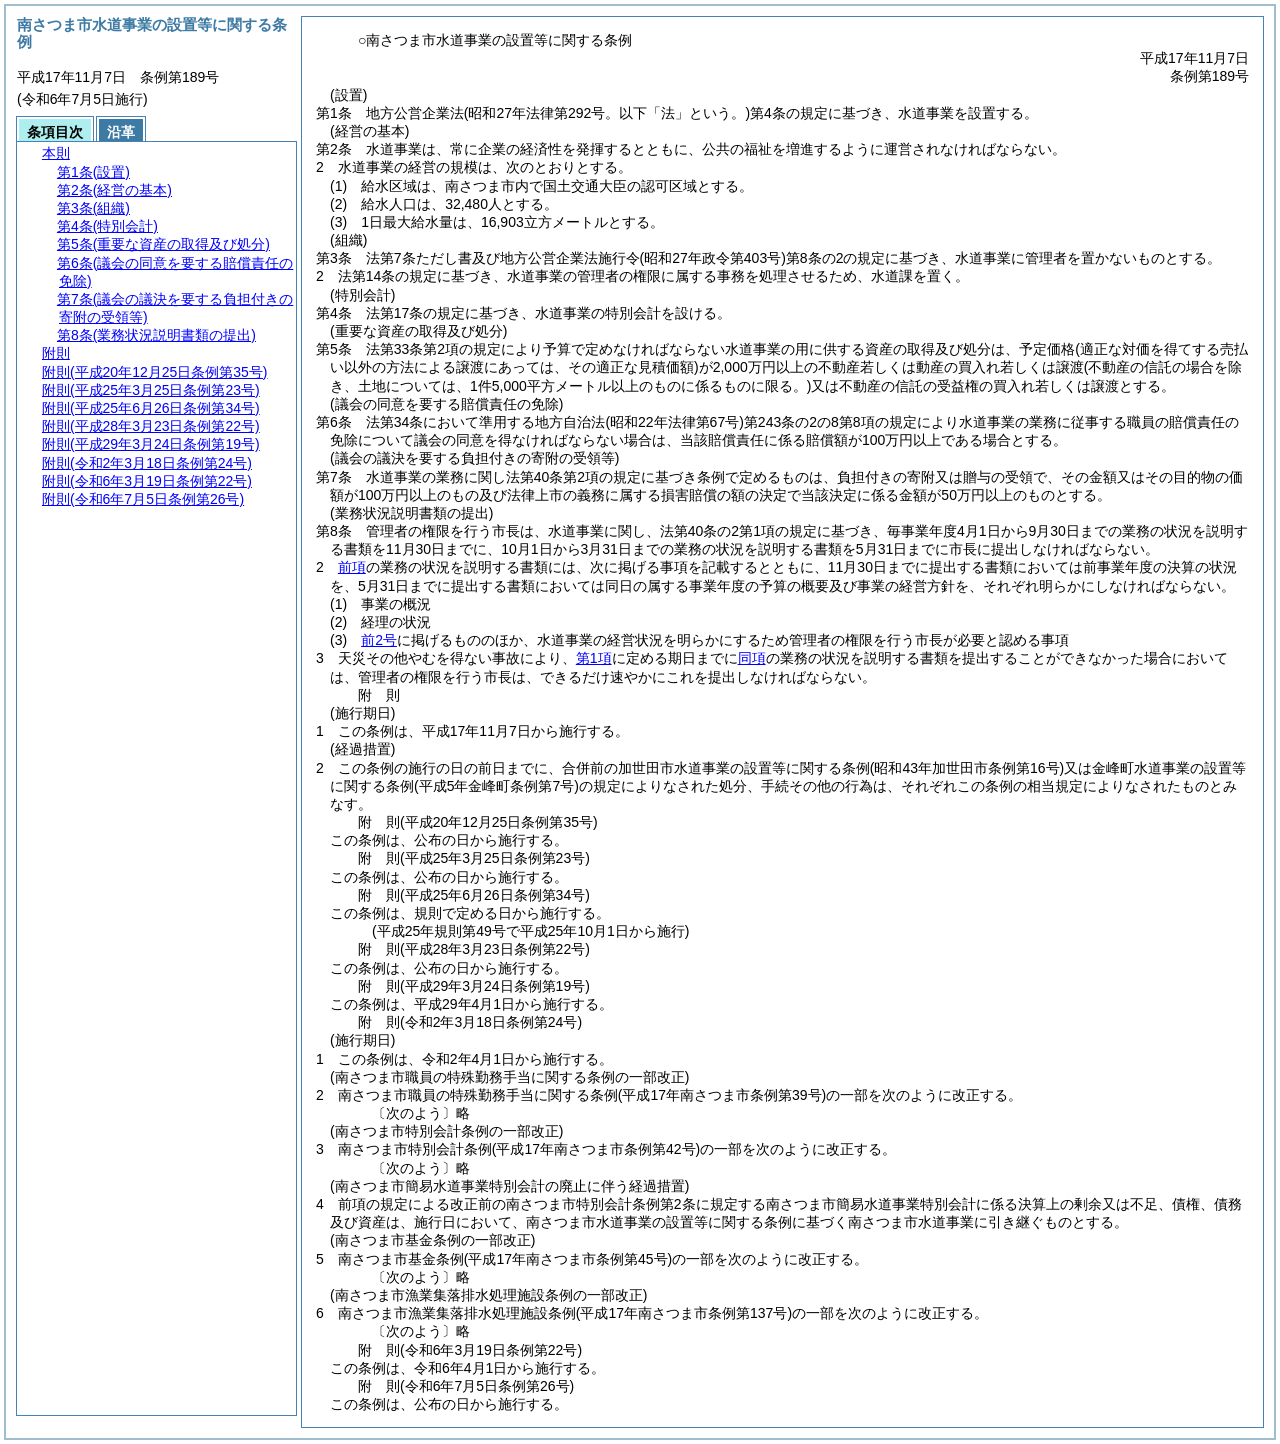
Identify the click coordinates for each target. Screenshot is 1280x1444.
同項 (752, 658)
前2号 (379, 640)
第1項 (594, 658)
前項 (352, 567)
